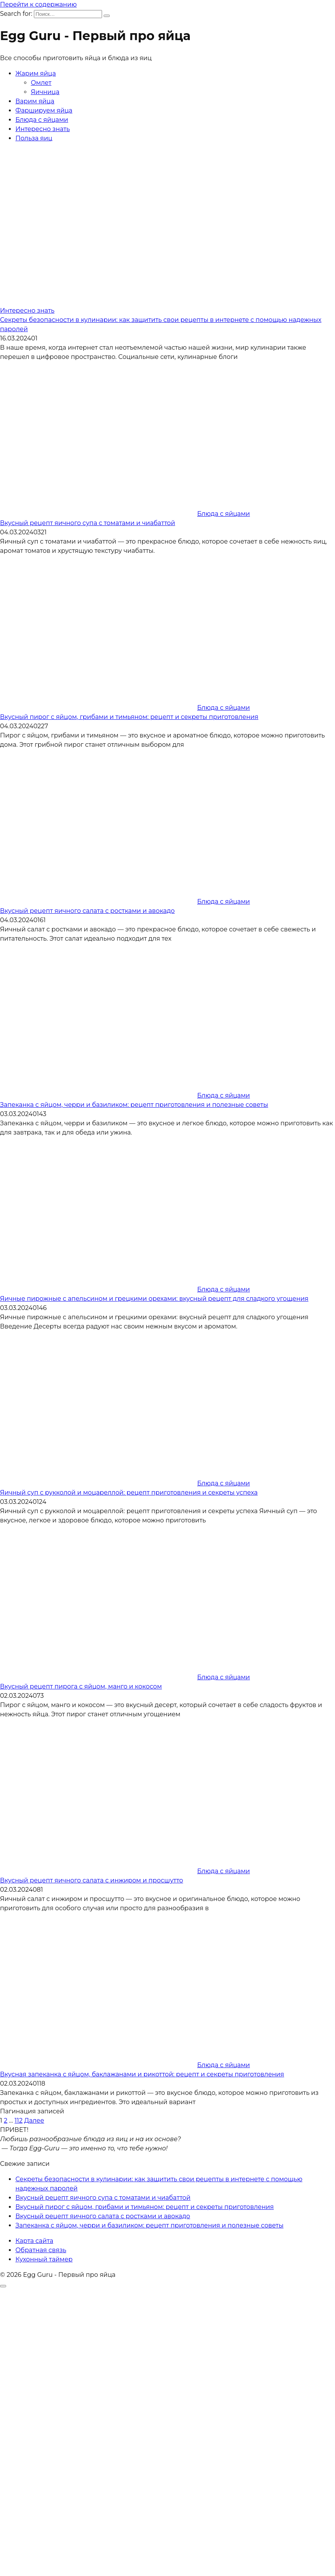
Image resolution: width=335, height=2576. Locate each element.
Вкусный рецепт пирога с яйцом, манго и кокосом (81, 1686)
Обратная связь (40, 2250)
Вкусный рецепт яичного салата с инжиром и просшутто (91, 1880)
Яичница (45, 92)
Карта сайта (34, 2240)
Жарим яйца (35, 73)
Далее (34, 2120)
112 (19, 2120)
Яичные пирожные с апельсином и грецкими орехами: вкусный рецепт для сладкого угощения (154, 1298)
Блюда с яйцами (41, 119)
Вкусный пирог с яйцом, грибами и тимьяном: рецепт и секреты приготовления (129, 717)
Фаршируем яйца (43, 110)
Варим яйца (34, 101)
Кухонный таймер (44, 2259)
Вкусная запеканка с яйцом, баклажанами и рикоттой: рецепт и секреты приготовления (142, 2074)
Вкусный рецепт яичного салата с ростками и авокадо (87, 910)
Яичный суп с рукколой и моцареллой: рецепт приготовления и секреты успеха (129, 1492)
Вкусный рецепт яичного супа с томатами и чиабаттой (87, 523)
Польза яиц (33, 138)
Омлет (41, 82)
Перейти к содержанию (38, 4)
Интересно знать (42, 129)
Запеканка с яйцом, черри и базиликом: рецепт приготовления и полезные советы (134, 1104)
